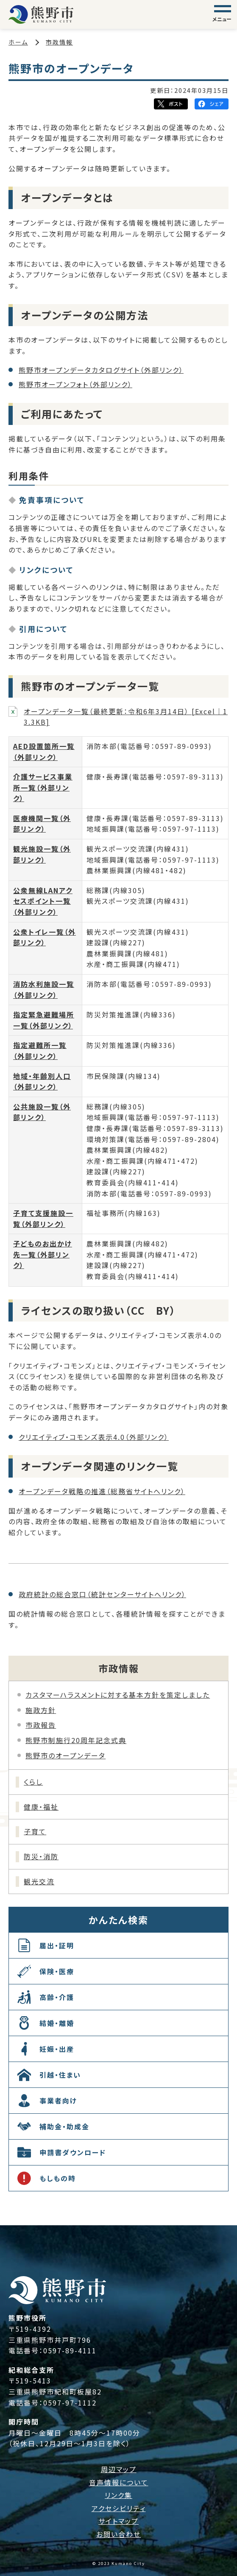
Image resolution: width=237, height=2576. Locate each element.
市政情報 (59, 42)
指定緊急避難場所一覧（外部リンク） (43, 1020)
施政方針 (40, 1710)
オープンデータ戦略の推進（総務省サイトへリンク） (102, 1491)
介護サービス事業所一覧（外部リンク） (42, 787)
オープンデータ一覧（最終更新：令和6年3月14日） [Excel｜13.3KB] (126, 716)
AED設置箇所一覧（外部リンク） (44, 751)
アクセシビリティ (119, 2508)
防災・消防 (41, 1856)
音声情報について (118, 2482)
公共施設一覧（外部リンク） (42, 1112)
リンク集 (118, 2495)
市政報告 (40, 1725)
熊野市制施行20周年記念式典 (75, 1740)
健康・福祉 (41, 1807)
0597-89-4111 (70, 2350)
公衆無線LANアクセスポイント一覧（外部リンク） (42, 901)
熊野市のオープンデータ (65, 1755)
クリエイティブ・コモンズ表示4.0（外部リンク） (94, 1437)
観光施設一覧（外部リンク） (42, 854)
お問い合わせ (118, 2534)
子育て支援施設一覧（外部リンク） (43, 1218)
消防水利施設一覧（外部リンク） (43, 989)
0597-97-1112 (70, 2402)
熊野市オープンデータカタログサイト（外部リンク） (101, 370)
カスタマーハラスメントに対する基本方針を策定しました (117, 1695)
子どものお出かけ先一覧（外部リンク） (42, 1254)
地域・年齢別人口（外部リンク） (42, 1081)
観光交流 (39, 1881)
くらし (33, 1782)
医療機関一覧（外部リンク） (42, 823)
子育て (35, 1831)
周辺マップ (119, 2469)
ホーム (18, 42)
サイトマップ (118, 2521)
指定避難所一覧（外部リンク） (40, 1050)
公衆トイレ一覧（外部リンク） (44, 937)
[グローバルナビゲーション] (222, 14)
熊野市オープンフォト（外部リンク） (75, 384)
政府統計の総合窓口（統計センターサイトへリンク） (102, 1594)
